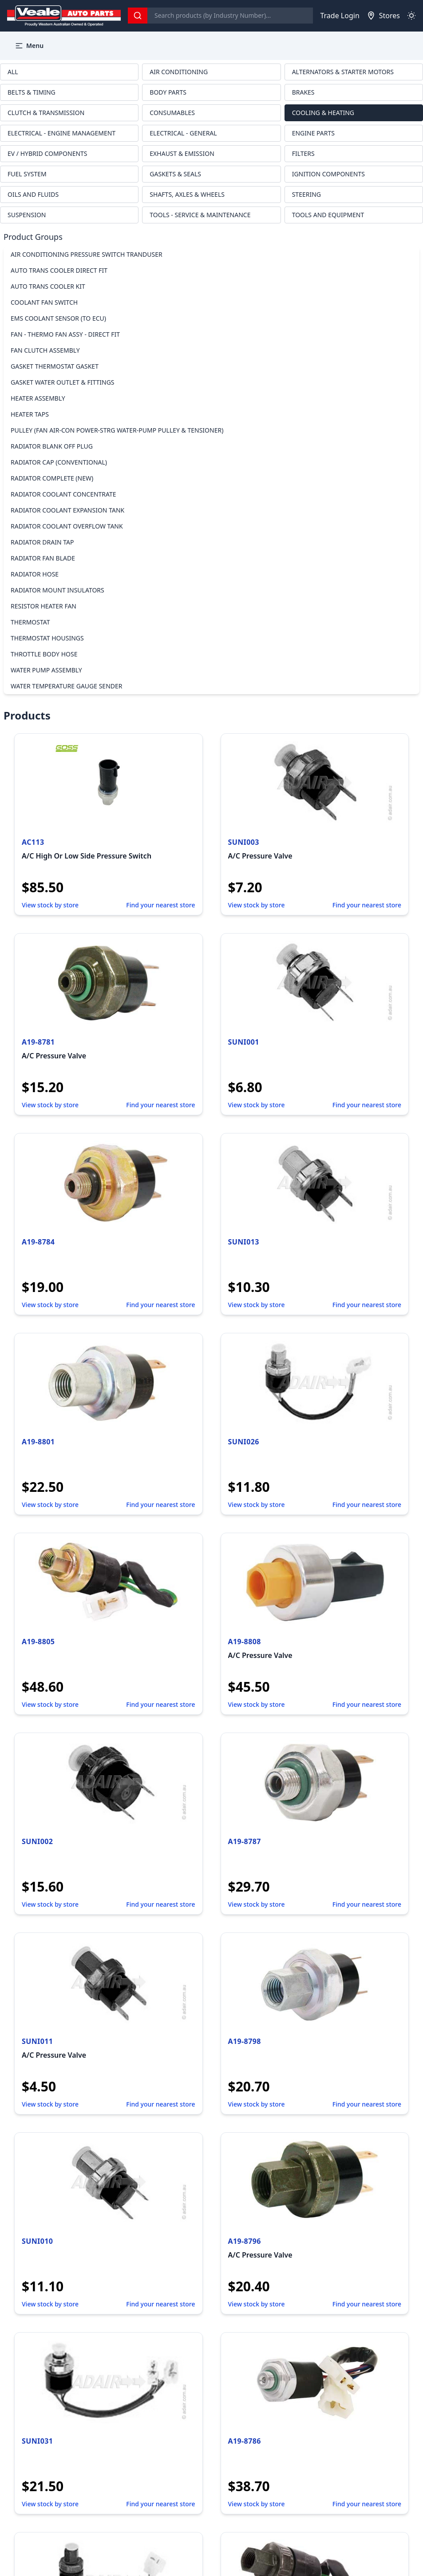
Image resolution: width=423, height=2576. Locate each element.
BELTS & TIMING (31, 92)
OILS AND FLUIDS (33, 194)
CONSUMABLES (172, 112)
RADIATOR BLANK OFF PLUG (52, 446)
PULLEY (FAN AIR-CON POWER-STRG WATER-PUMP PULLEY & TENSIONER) (117, 430)
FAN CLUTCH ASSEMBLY (45, 350)
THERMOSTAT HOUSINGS (47, 638)
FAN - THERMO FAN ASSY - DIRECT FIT (65, 334)
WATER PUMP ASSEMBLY (46, 670)
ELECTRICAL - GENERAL (183, 133)
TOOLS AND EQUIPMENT (328, 215)
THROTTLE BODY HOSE (44, 654)
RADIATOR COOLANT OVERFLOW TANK (67, 526)
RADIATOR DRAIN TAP (42, 542)
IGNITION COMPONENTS (328, 174)
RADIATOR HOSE (35, 574)
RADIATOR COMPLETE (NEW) (52, 478)
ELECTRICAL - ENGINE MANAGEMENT (61, 133)
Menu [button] (29, 45)
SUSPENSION (27, 215)
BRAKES (303, 92)
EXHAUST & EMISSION (182, 153)
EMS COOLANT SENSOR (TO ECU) (58, 318)
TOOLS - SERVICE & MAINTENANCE (200, 215)
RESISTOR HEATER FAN (43, 606)
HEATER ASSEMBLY (38, 398)
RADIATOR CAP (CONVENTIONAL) (59, 462)
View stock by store (50, 905)
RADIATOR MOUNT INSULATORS (57, 590)
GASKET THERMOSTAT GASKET (55, 366)
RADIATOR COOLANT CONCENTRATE (63, 494)
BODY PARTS (168, 92)
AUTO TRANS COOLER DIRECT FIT (59, 270)
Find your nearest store (160, 905)
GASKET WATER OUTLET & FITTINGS (63, 382)
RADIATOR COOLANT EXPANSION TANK (67, 510)
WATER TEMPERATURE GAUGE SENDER (67, 686)
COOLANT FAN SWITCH (44, 302)
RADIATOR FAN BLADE (43, 558)
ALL (13, 72)
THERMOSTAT (30, 622)
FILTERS (303, 153)
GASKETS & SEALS (175, 174)
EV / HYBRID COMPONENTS (47, 153)
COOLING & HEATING (323, 112)
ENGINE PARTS (313, 133)
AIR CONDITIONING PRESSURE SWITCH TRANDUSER (86, 254)
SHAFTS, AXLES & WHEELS (187, 194)
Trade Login (339, 15)
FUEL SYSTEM (27, 174)
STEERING (306, 194)
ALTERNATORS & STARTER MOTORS (343, 72)
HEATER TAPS (30, 414)
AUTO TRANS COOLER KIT (48, 286)
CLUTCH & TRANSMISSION (46, 112)
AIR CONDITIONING (179, 72)
